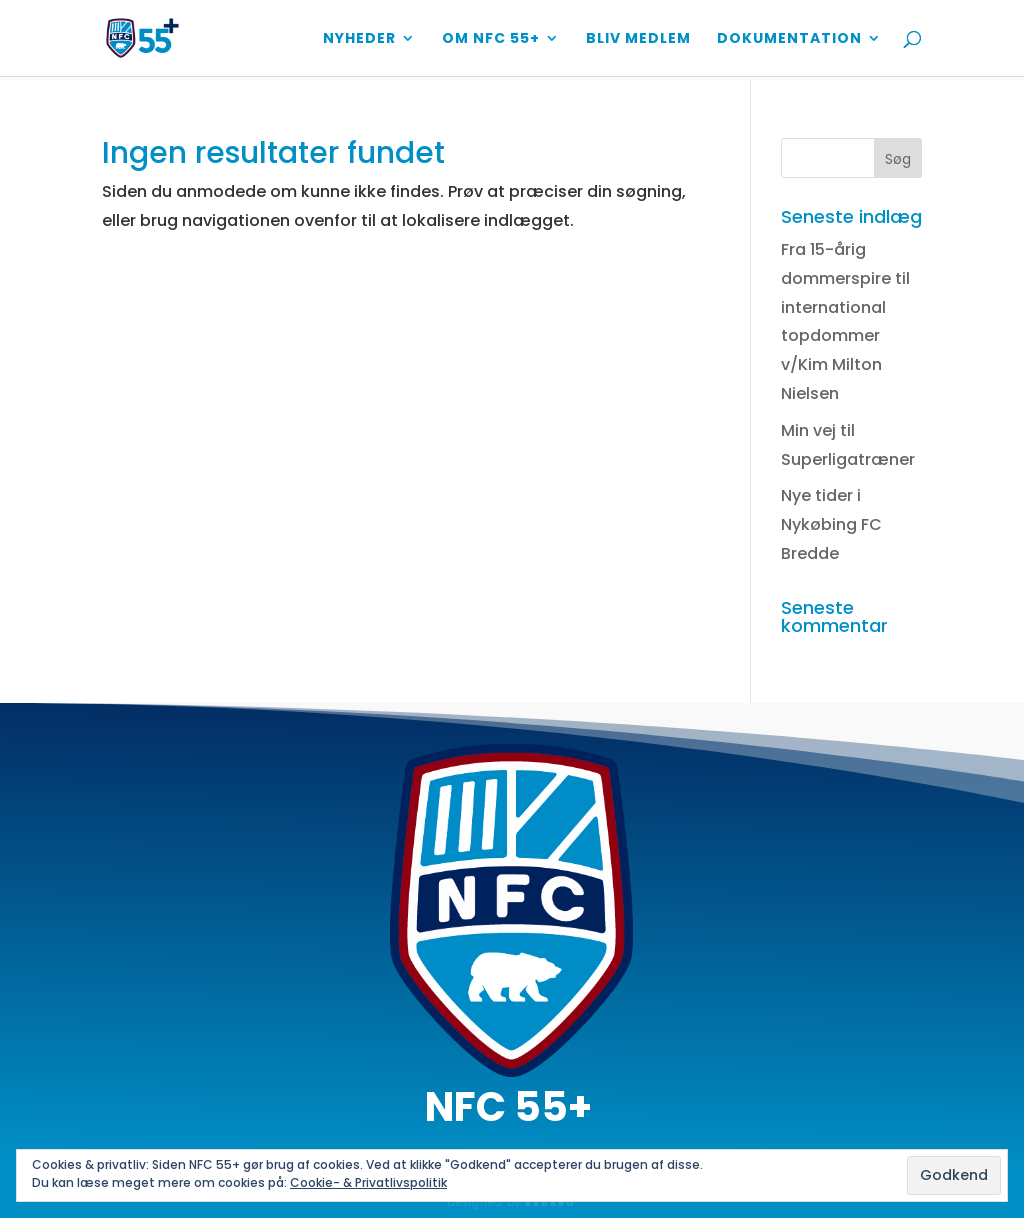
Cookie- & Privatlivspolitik (368, 1182)
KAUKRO (550, 1203)
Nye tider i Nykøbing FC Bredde (831, 524)
